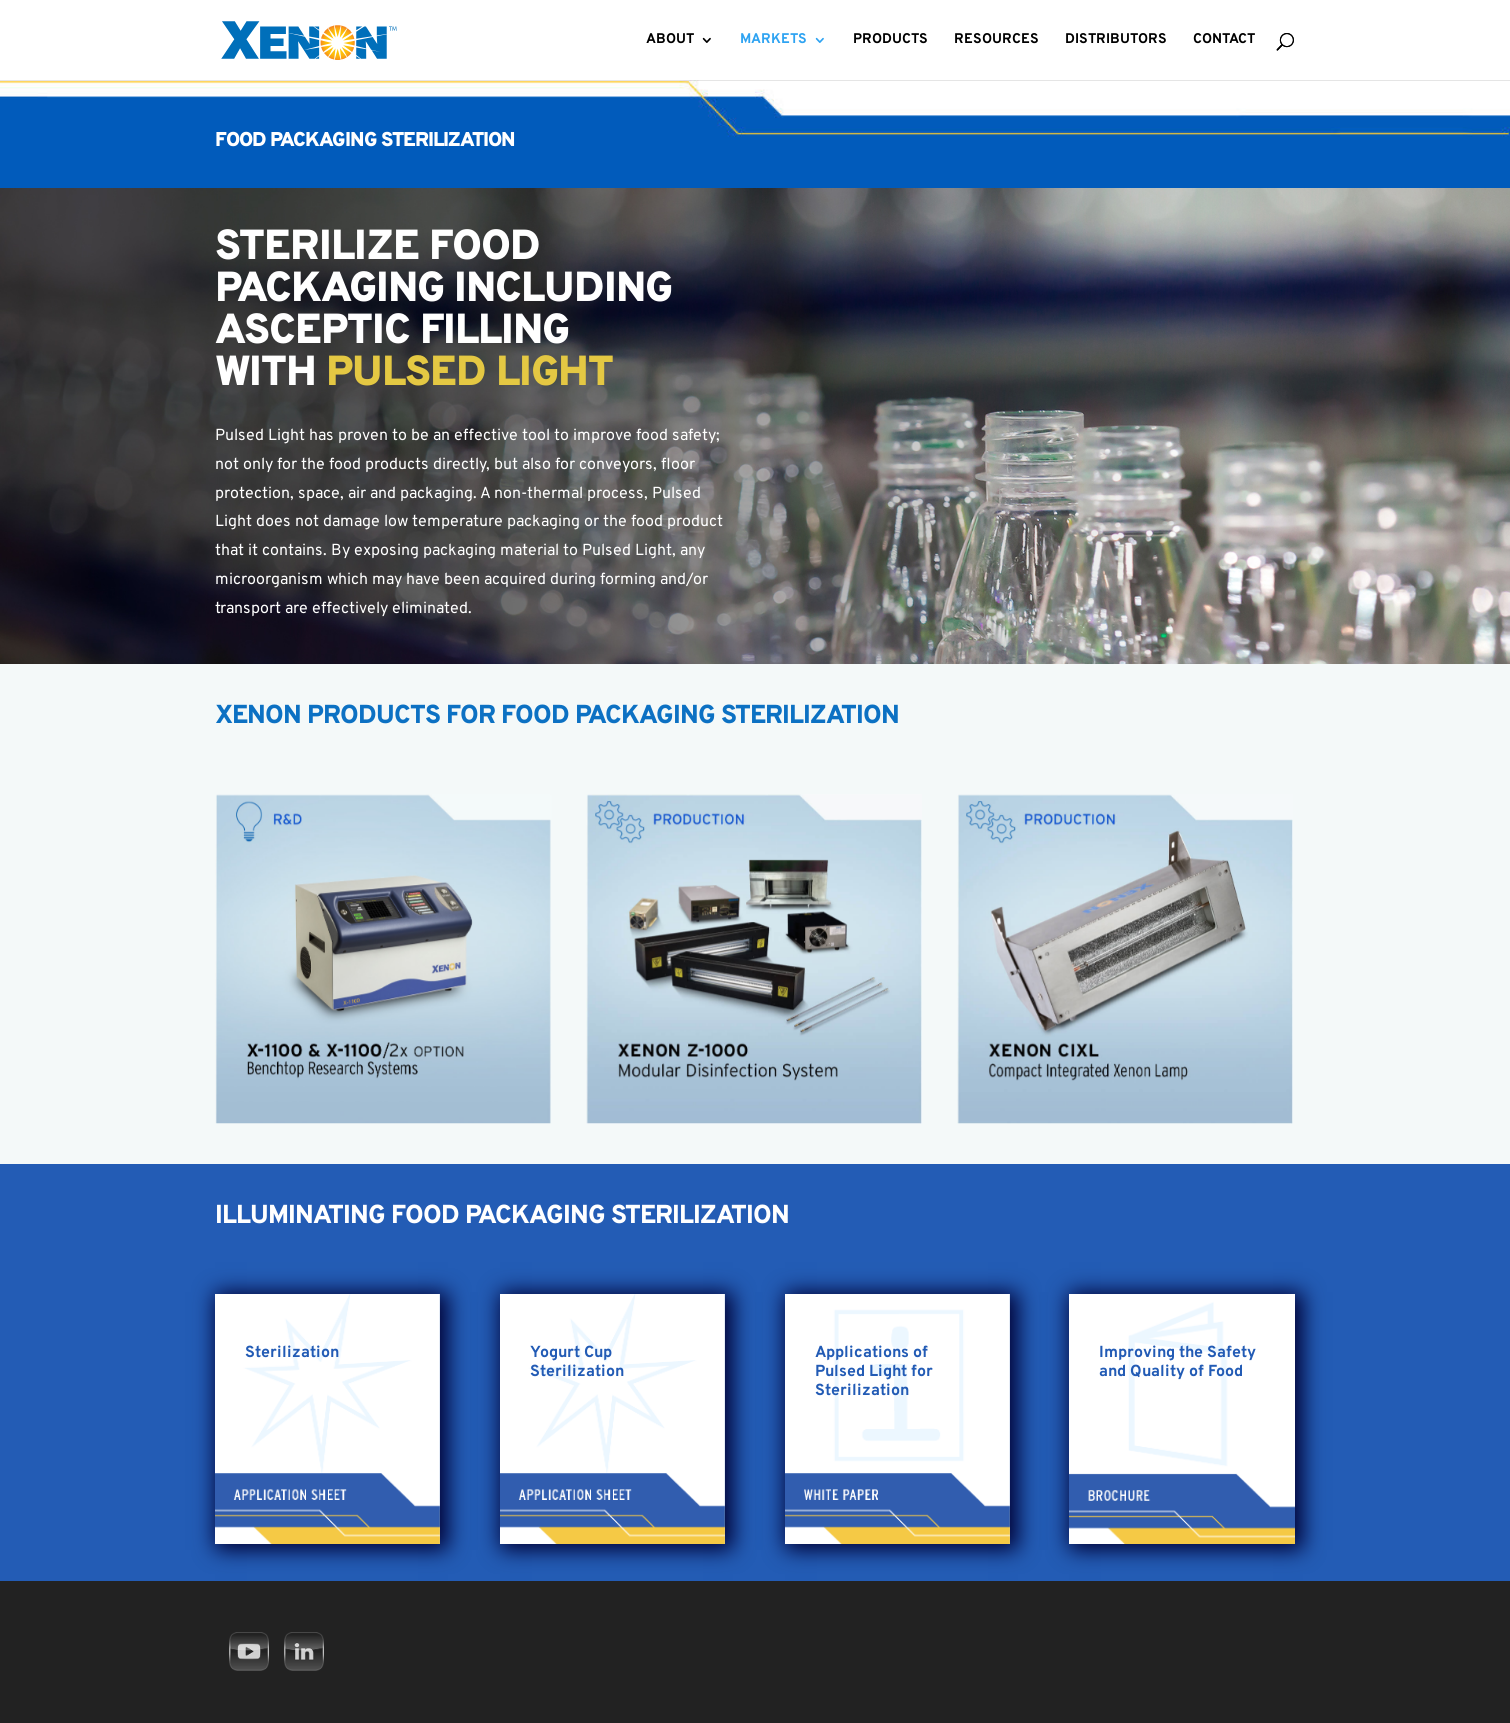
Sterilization (292, 1353)
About (670, 40)
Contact (1224, 40)
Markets (773, 40)
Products (890, 40)
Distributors (1116, 40)
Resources (996, 40)
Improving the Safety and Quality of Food (1177, 1362)
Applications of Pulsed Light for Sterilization (874, 1372)
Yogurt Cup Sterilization (577, 1362)
